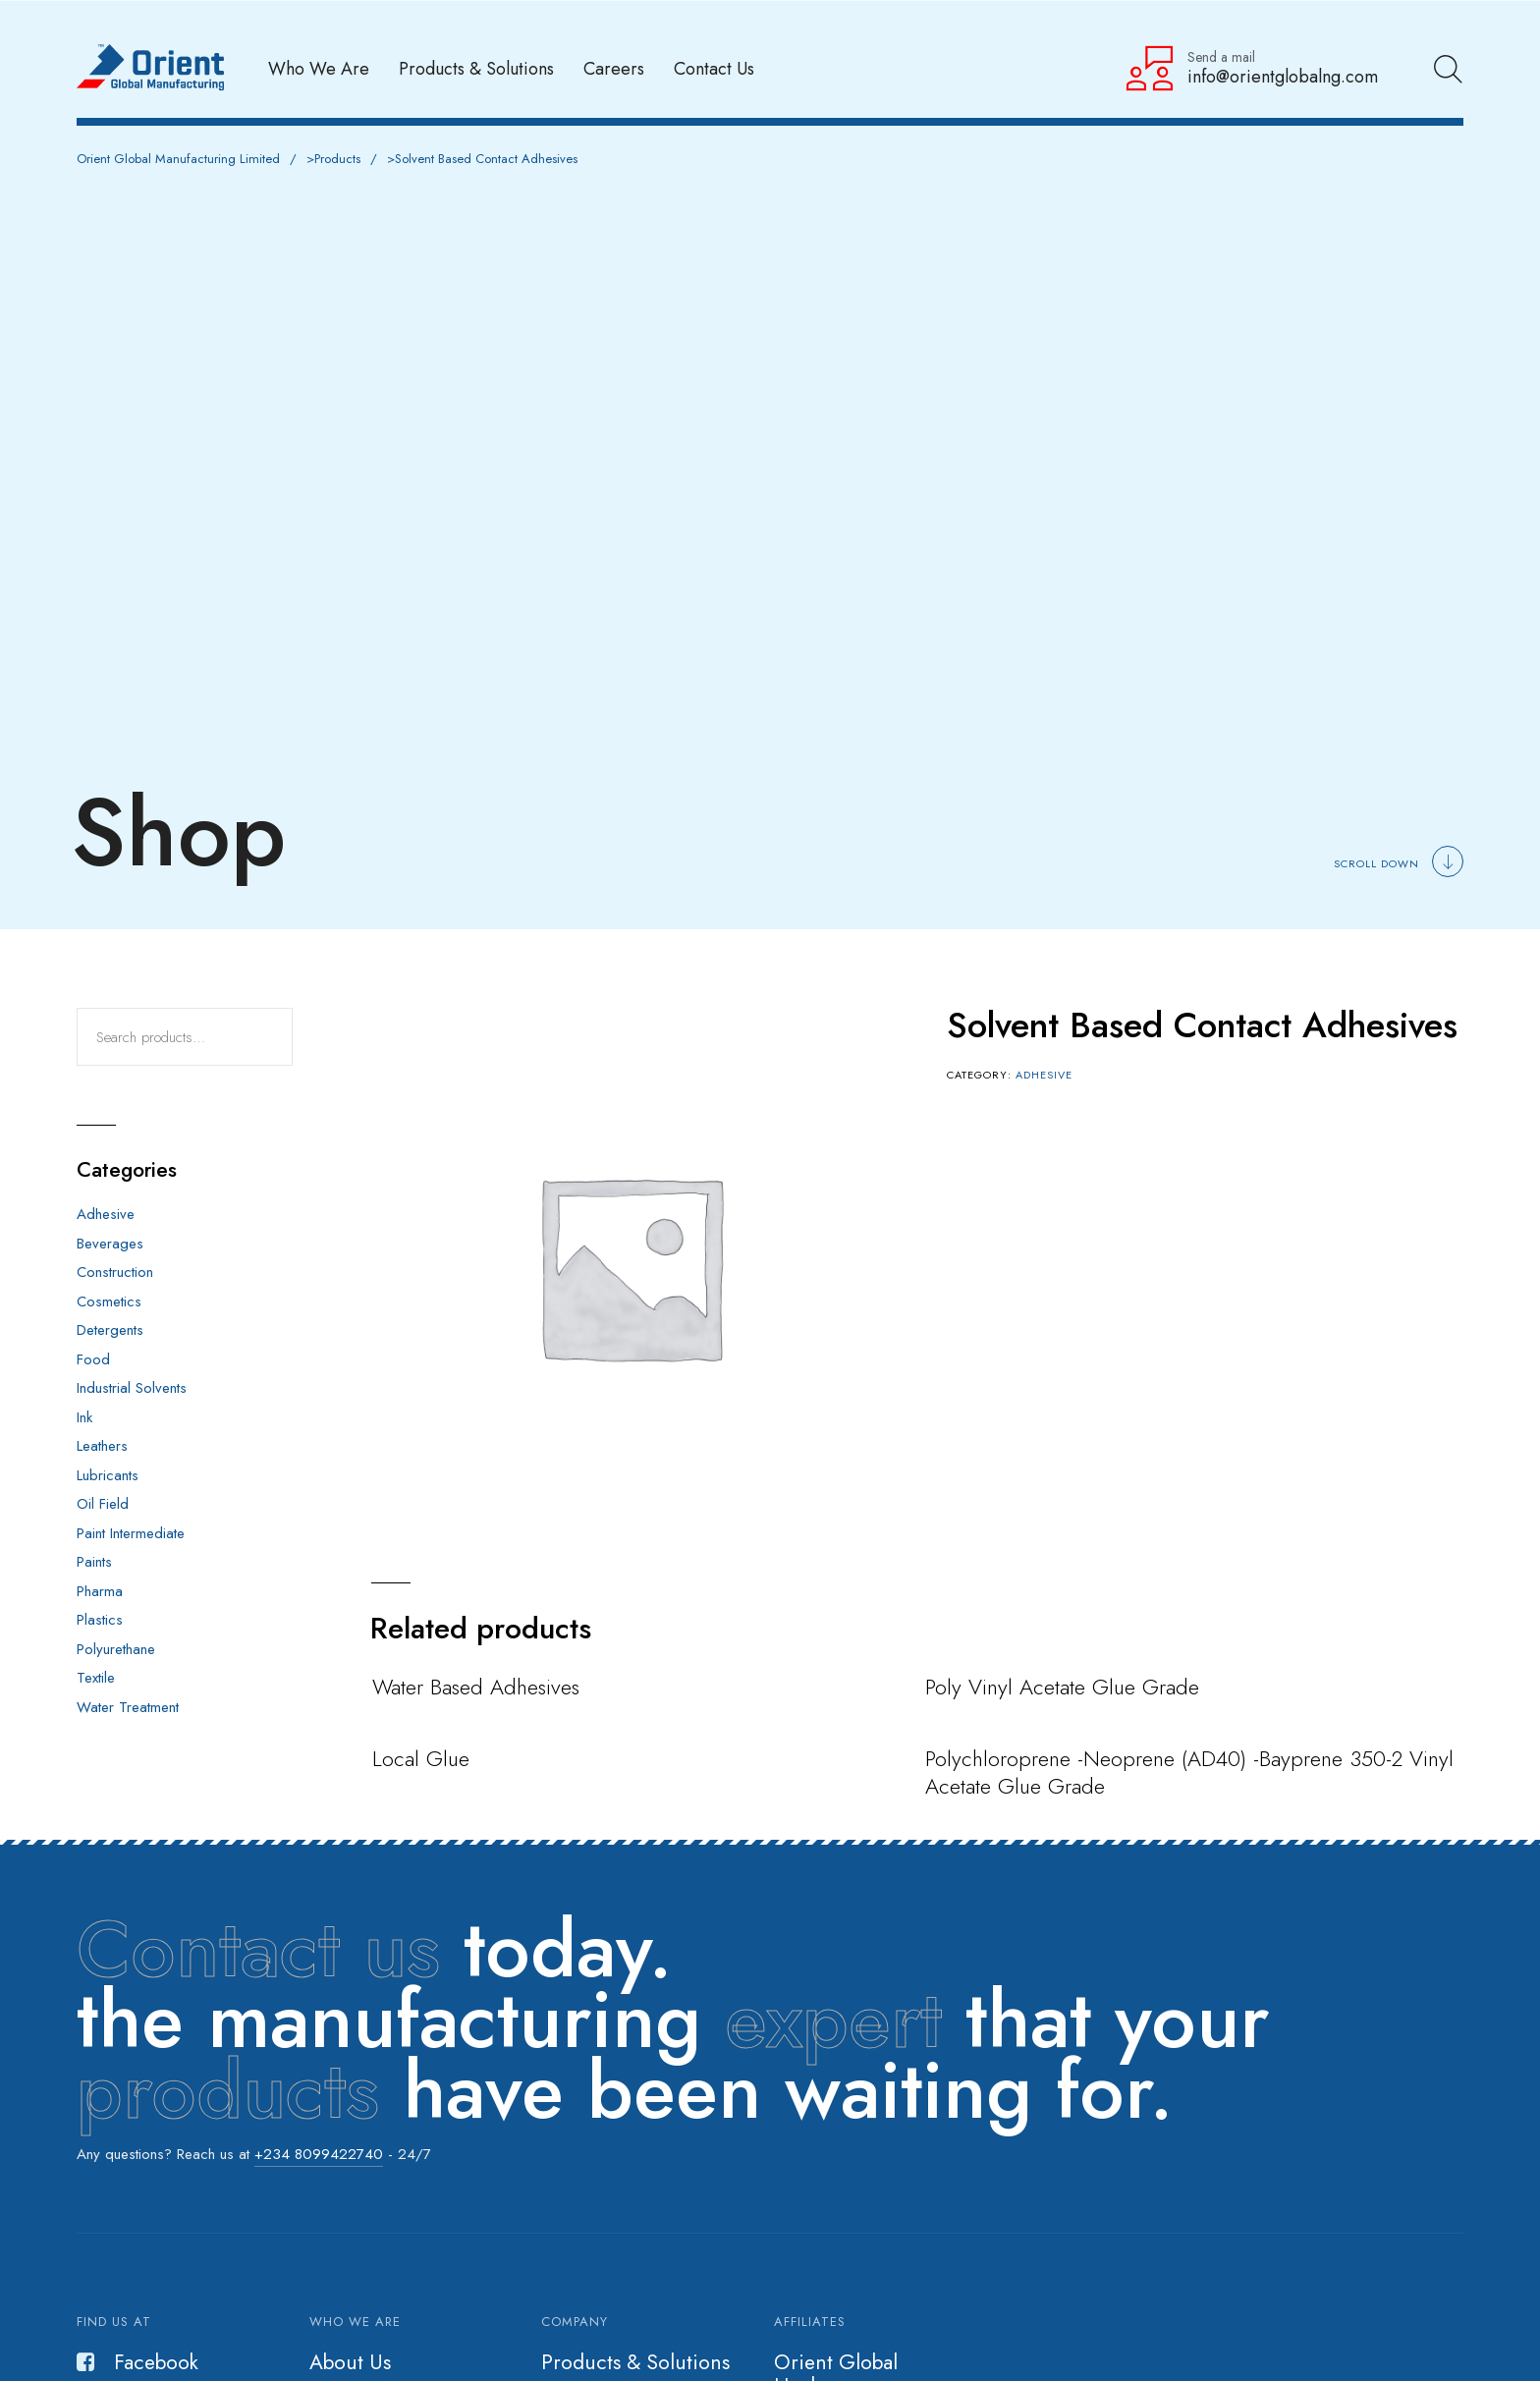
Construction (115, 1272)
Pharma (100, 1591)
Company (574, 2321)
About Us (350, 2362)
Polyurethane (116, 1649)
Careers (613, 68)
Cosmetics (109, 1301)
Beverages (110, 1243)
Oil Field (103, 1504)
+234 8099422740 (318, 2154)
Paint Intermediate (131, 1533)
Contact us (258, 1949)
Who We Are (318, 68)
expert (833, 2019)
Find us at (114, 2321)
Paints (94, 1562)
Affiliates (810, 2321)
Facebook (137, 2362)
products (228, 2090)
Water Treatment (128, 1707)
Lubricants (107, 1475)
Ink (84, 1417)
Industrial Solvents (132, 1388)
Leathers (102, 1446)
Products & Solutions (476, 68)
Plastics (100, 1620)
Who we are (355, 2321)
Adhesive (1044, 1074)
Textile (96, 1678)
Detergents (110, 1330)
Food (93, 1359)
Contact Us (714, 68)
